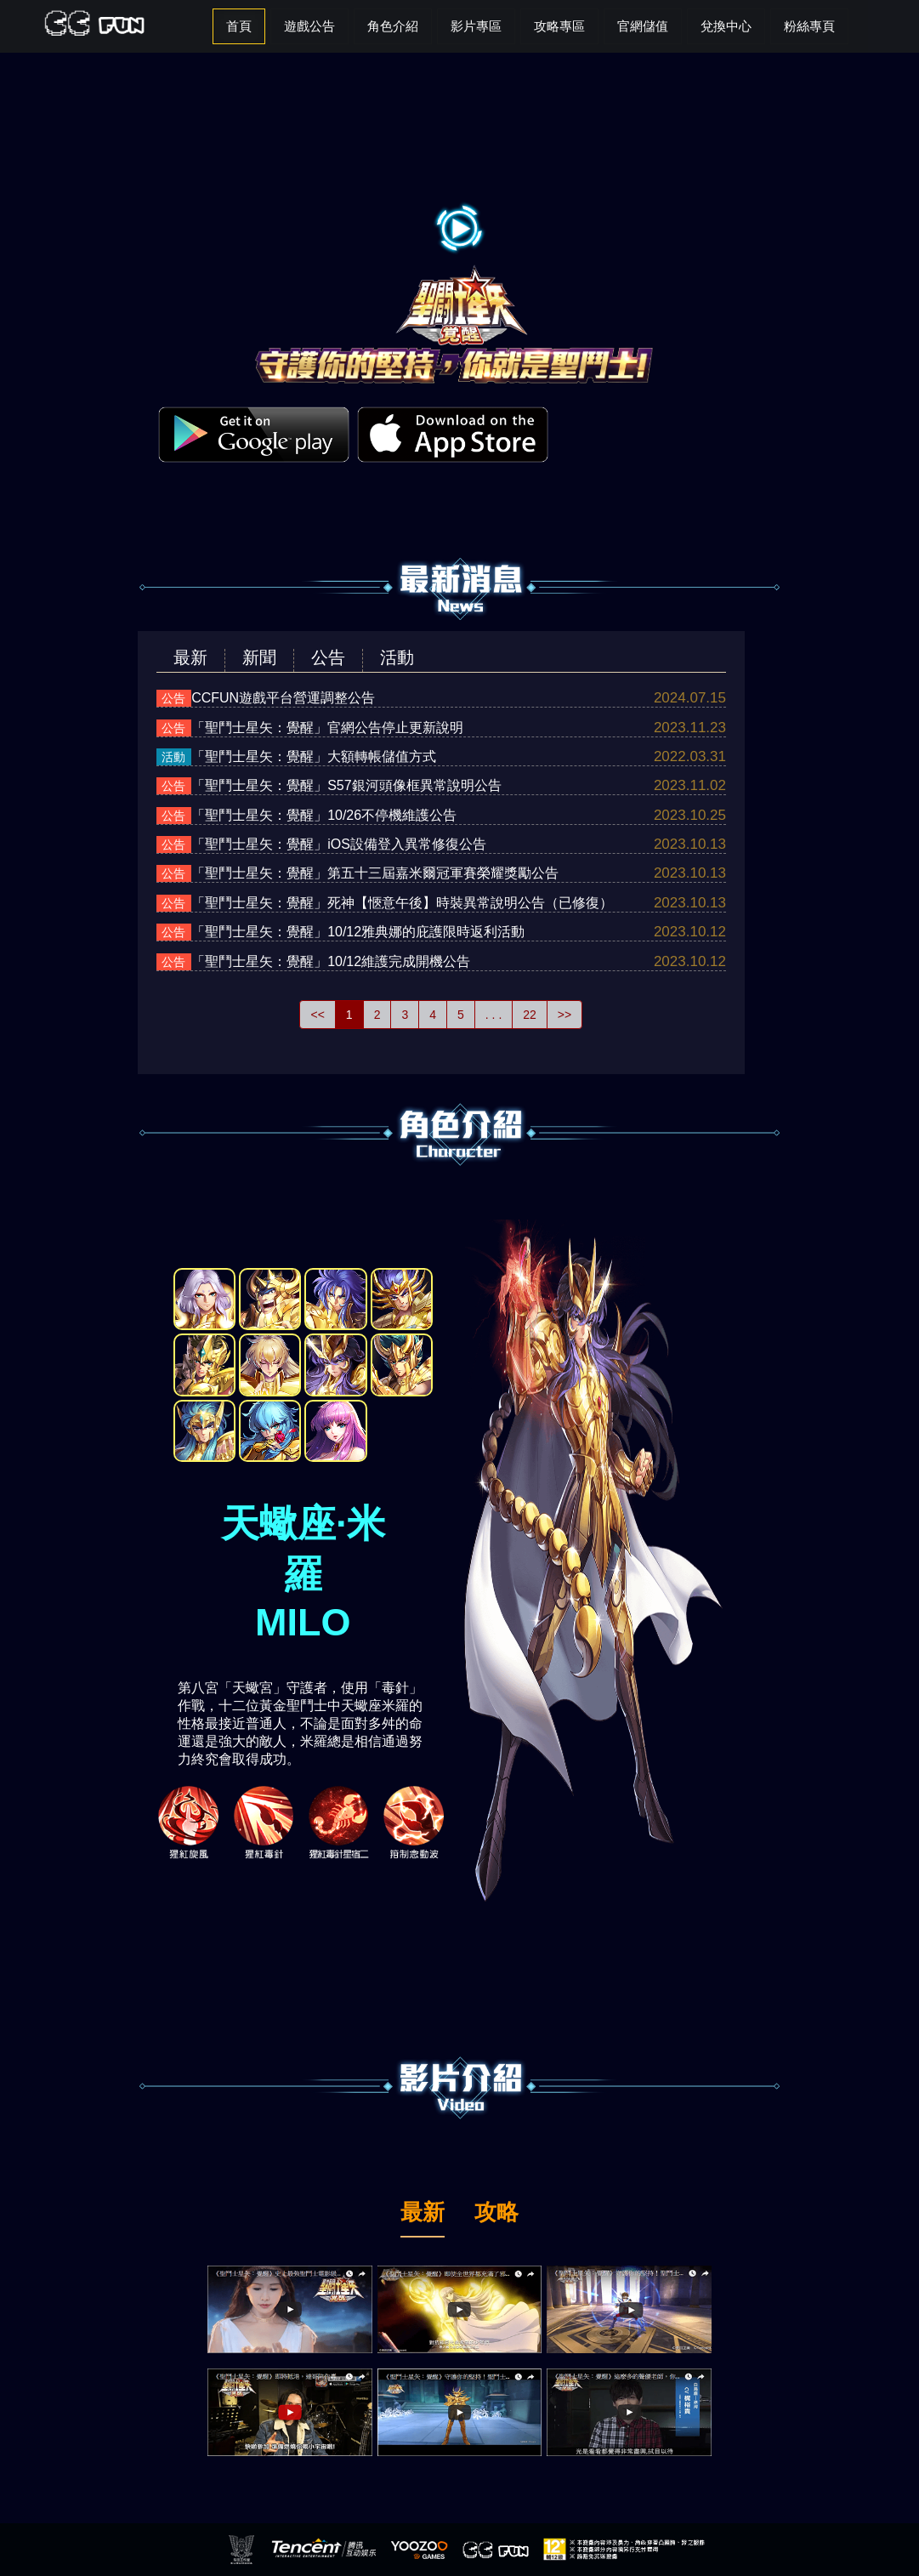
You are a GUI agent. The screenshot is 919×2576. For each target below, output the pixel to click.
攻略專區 (559, 26)
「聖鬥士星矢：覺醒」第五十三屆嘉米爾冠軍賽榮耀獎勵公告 (375, 873)
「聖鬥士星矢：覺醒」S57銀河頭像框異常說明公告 (346, 785)
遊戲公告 (309, 26)
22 (529, 1014)
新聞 (259, 657)
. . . (493, 1014)
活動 (397, 657)
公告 (328, 657)
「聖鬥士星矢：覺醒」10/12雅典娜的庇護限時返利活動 (358, 931)
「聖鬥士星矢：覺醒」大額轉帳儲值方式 (313, 756)
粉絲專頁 (809, 26)
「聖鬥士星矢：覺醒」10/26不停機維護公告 (324, 815)
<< (317, 1014)
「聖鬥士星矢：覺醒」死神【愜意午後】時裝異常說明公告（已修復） (402, 903)
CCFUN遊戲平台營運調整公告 (283, 698)
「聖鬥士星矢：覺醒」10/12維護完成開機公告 (330, 961)
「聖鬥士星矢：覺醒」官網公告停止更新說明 (327, 727)
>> (564, 1014)
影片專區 (476, 26)
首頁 (239, 26)
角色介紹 (392, 26)
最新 (190, 657)
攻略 (496, 2214)
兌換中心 (726, 26)
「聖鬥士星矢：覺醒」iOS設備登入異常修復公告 (338, 844)
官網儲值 (642, 26)
